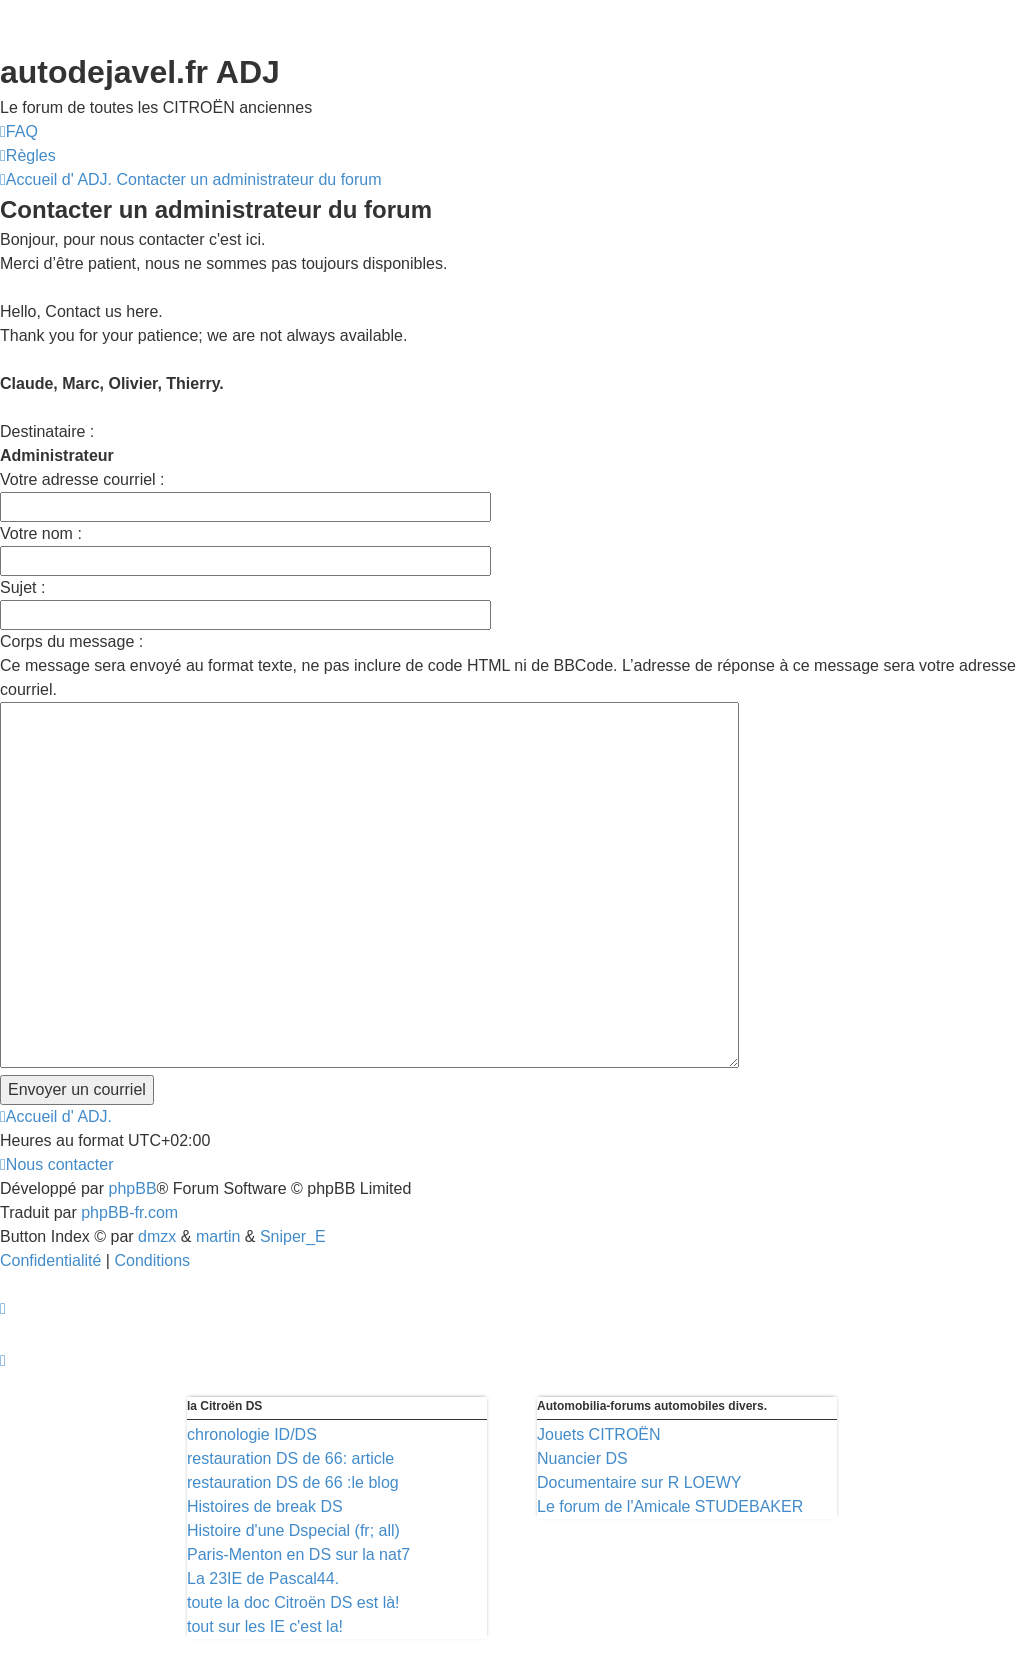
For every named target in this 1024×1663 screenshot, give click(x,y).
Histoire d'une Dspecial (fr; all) (293, 1530)
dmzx (157, 1236)
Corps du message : (71, 641)
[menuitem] (19, 132)
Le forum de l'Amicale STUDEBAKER (670, 1506)
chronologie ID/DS (252, 1434)
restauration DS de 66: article (290, 1458)
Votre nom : (41, 533)
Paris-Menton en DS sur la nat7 (298, 1554)
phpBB (133, 1188)
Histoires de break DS (265, 1506)
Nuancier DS (582, 1458)
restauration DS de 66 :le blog (293, 1482)
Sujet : (22, 587)
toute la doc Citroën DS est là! (293, 1602)
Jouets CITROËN (599, 1434)
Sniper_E (293, 1236)
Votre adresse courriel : (82, 479)
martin (218, 1236)
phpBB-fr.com (129, 1212)
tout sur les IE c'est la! (265, 1626)
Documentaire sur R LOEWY (639, 1482)
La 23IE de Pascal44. (263, 1578)
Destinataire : (47, 431)
